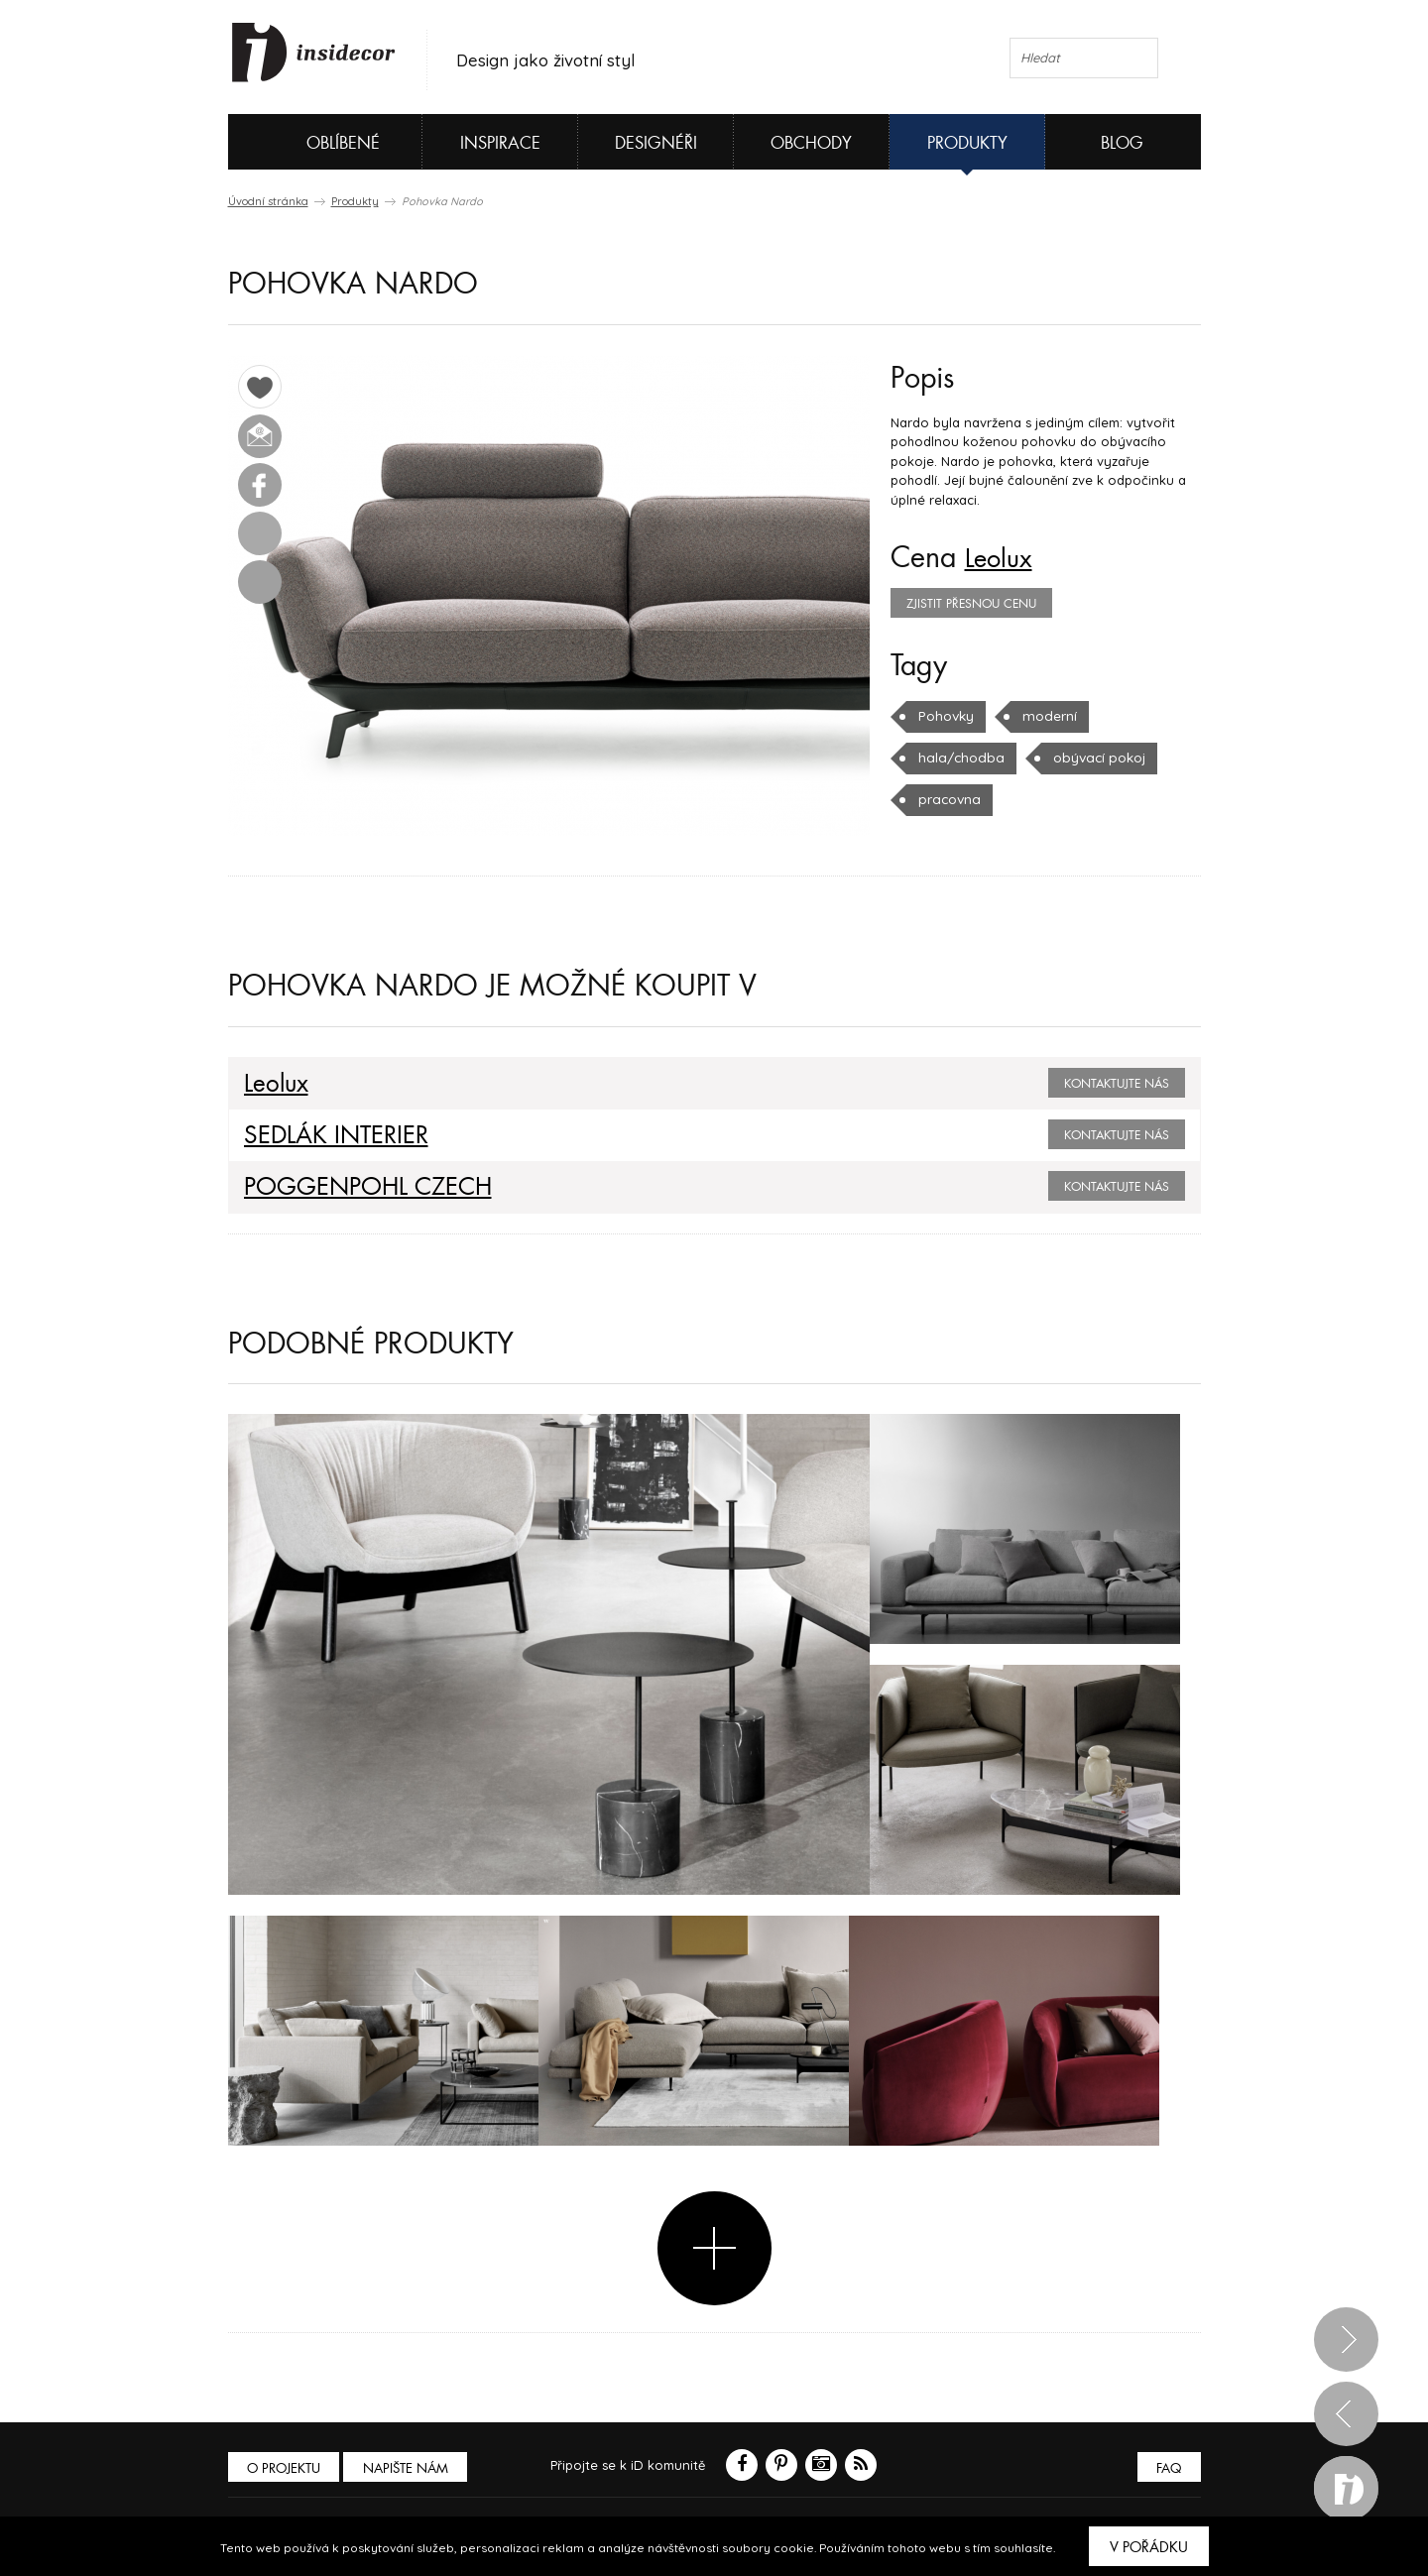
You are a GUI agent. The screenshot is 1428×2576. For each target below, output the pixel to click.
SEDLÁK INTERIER (327, 1135)
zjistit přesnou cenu (971, 604)
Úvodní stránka (268, 201)
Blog (1122, 143)
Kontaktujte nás (1116, 1084)
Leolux (1003, 558)
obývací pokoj (1090, 757)
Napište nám (410, 2467)
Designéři (656, 143)
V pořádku (1149, 2547)
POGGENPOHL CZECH (358, 1187)
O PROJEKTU (285, 2467)
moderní (1046, 716)
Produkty (967, 143)
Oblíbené (310, 142)
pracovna (948, 799)
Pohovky (945, 716)
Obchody (811, 143)
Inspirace (500, 143)
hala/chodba (958, 757)
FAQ (1167, 2467)
